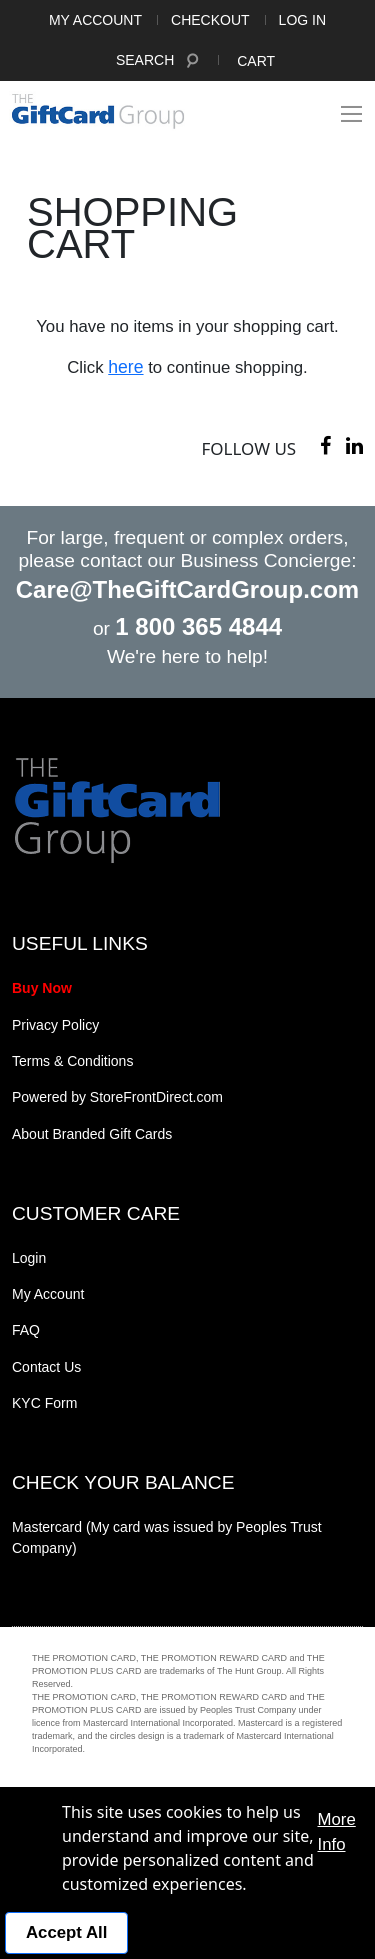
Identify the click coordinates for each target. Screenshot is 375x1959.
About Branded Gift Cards (92, 1134)
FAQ (26, 1330)
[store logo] (98, 111)
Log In (302, 20)
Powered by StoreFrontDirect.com (117, 1097)
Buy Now (42, 988)
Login (29, 1258)
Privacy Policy (55, 1025)
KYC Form (44, 1403)
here (125, 367)
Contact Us (46, 1367)
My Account (95, 20)
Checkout (210, 20)
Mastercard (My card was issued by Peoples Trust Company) (167, 1537)
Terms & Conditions (72, 1061)
